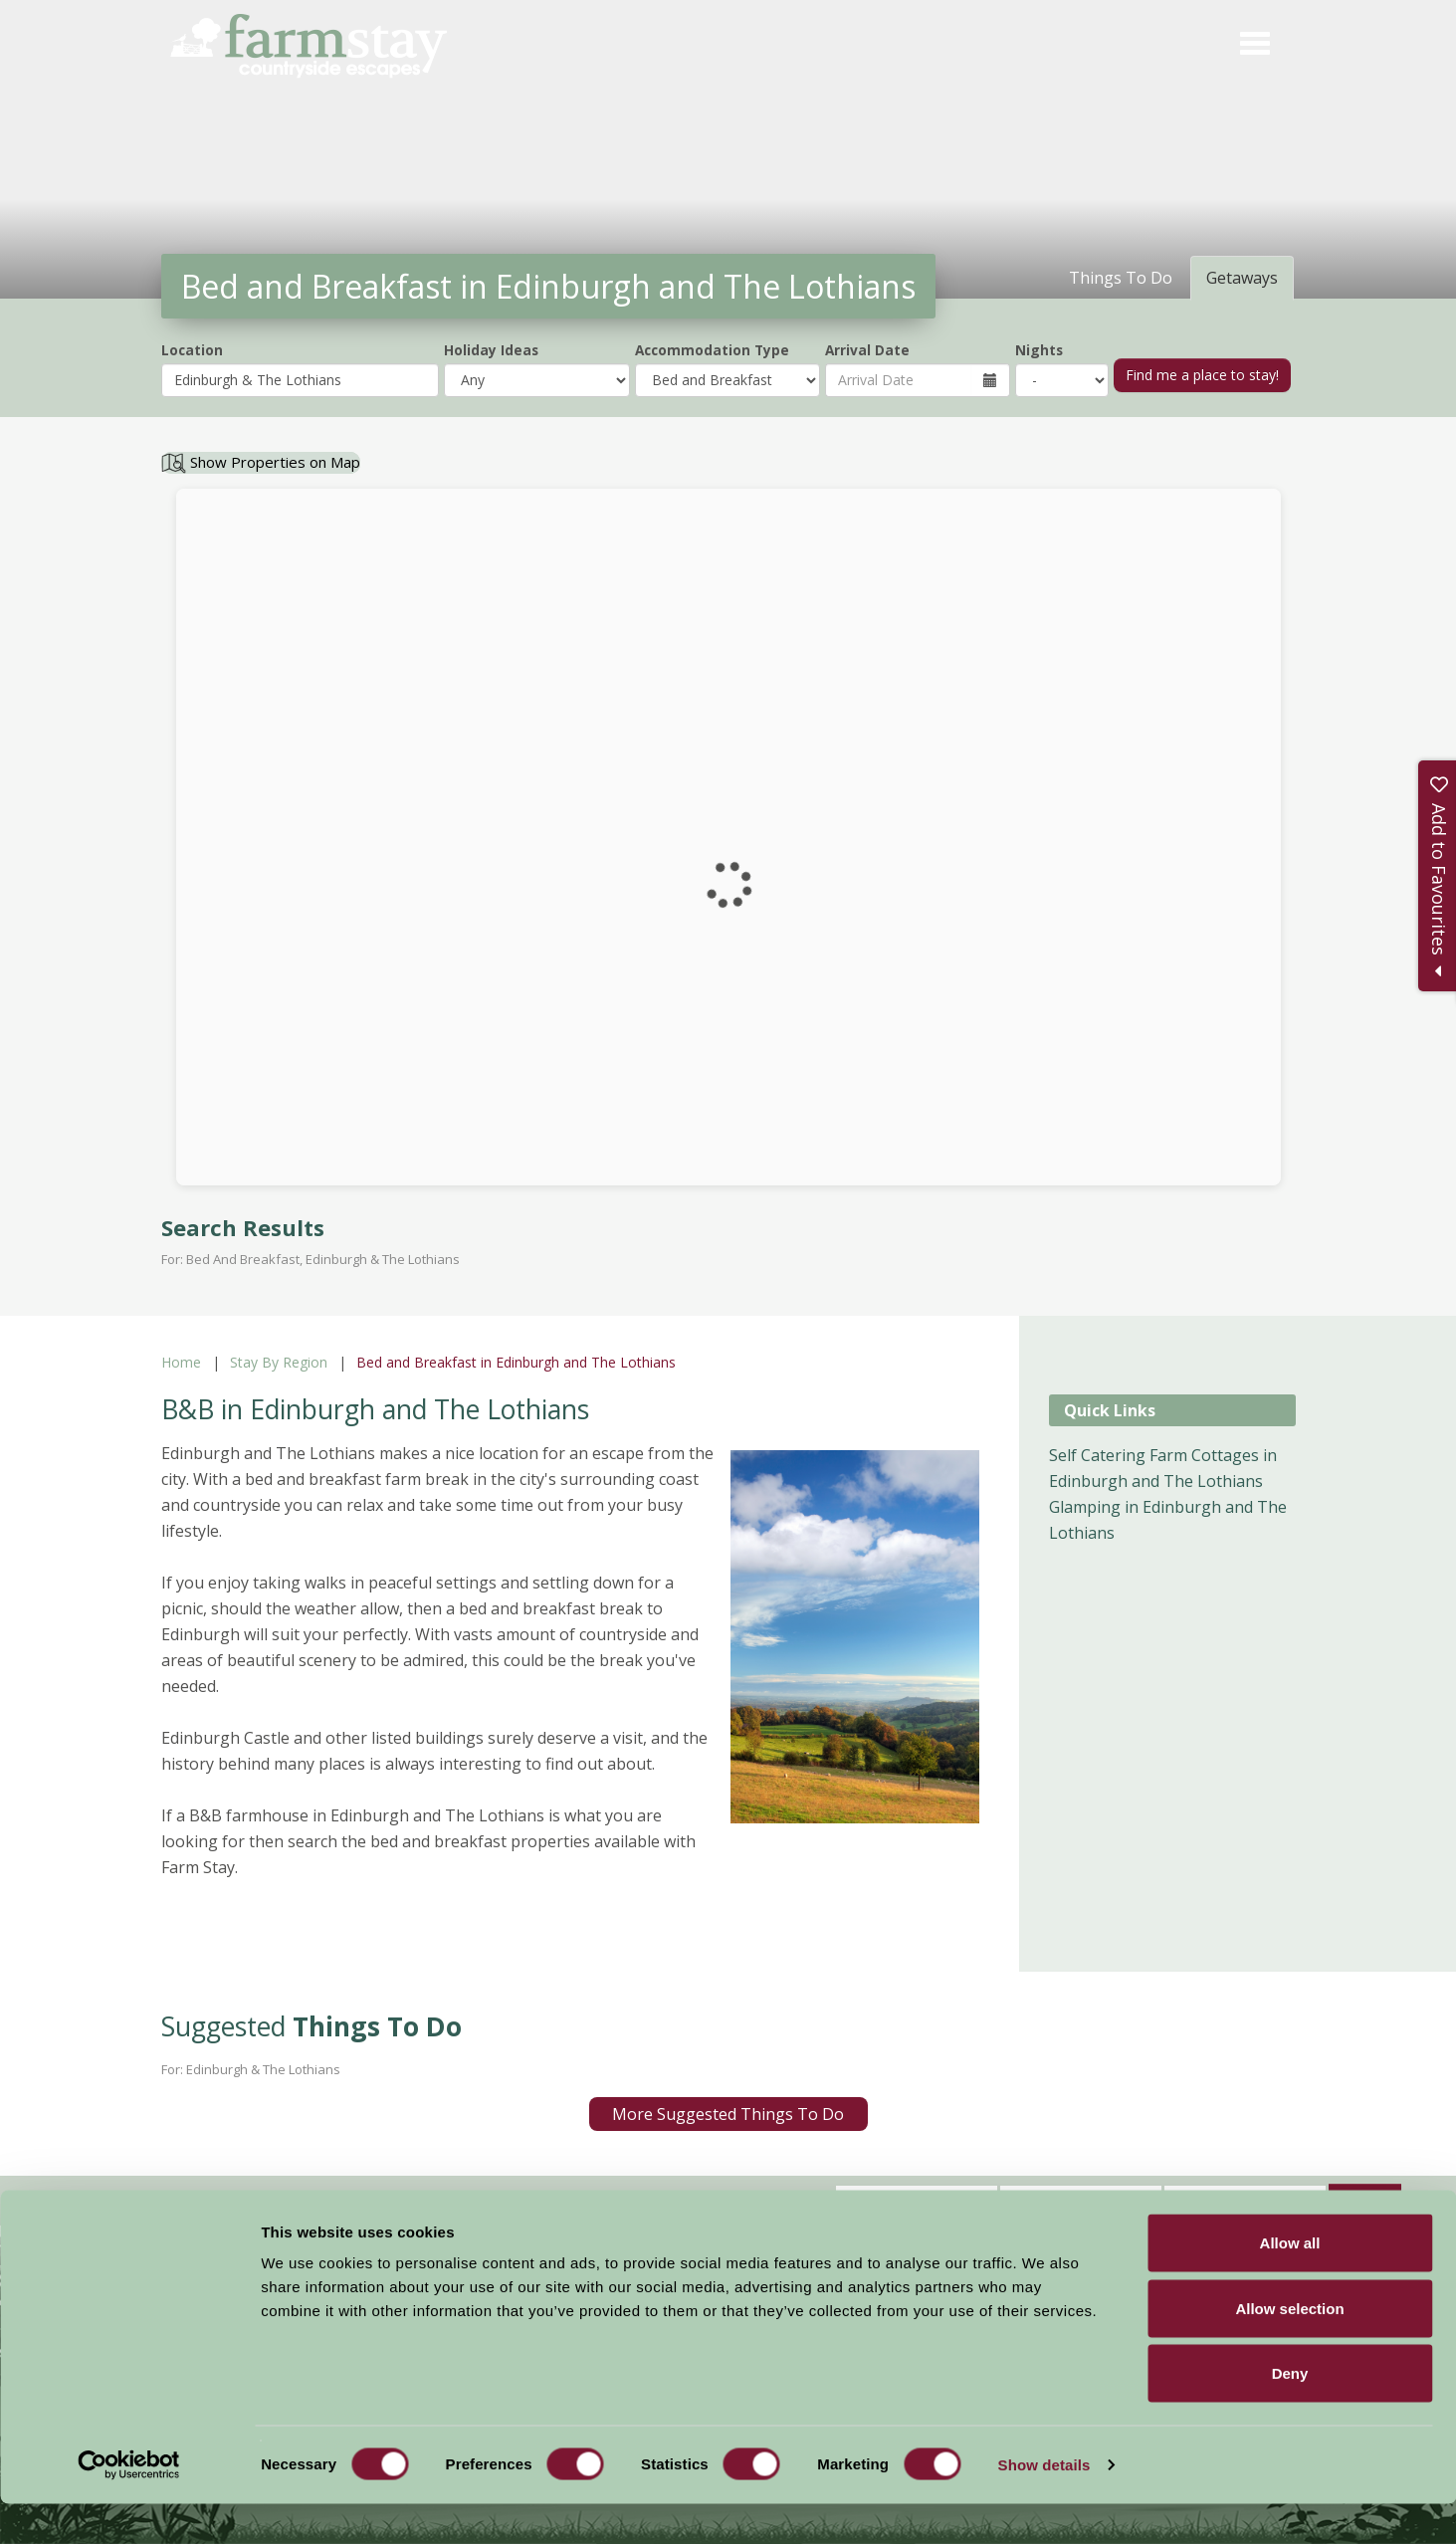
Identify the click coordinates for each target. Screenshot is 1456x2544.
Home (181, 1362)
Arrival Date (867, 349)
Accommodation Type (712, 349)
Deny (1290, 2413)
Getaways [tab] (1242, 278)
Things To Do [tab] (1120, 278)
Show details (1044, 2504)
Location (192, 349)
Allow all (1290, 2282)
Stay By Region (278, 1362)
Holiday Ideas (491, 349)
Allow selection (1289, 2348)
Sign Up (1365, 2199)
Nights (1039, 349)
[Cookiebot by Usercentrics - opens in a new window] (129, 2505)
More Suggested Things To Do (728, 2114)
